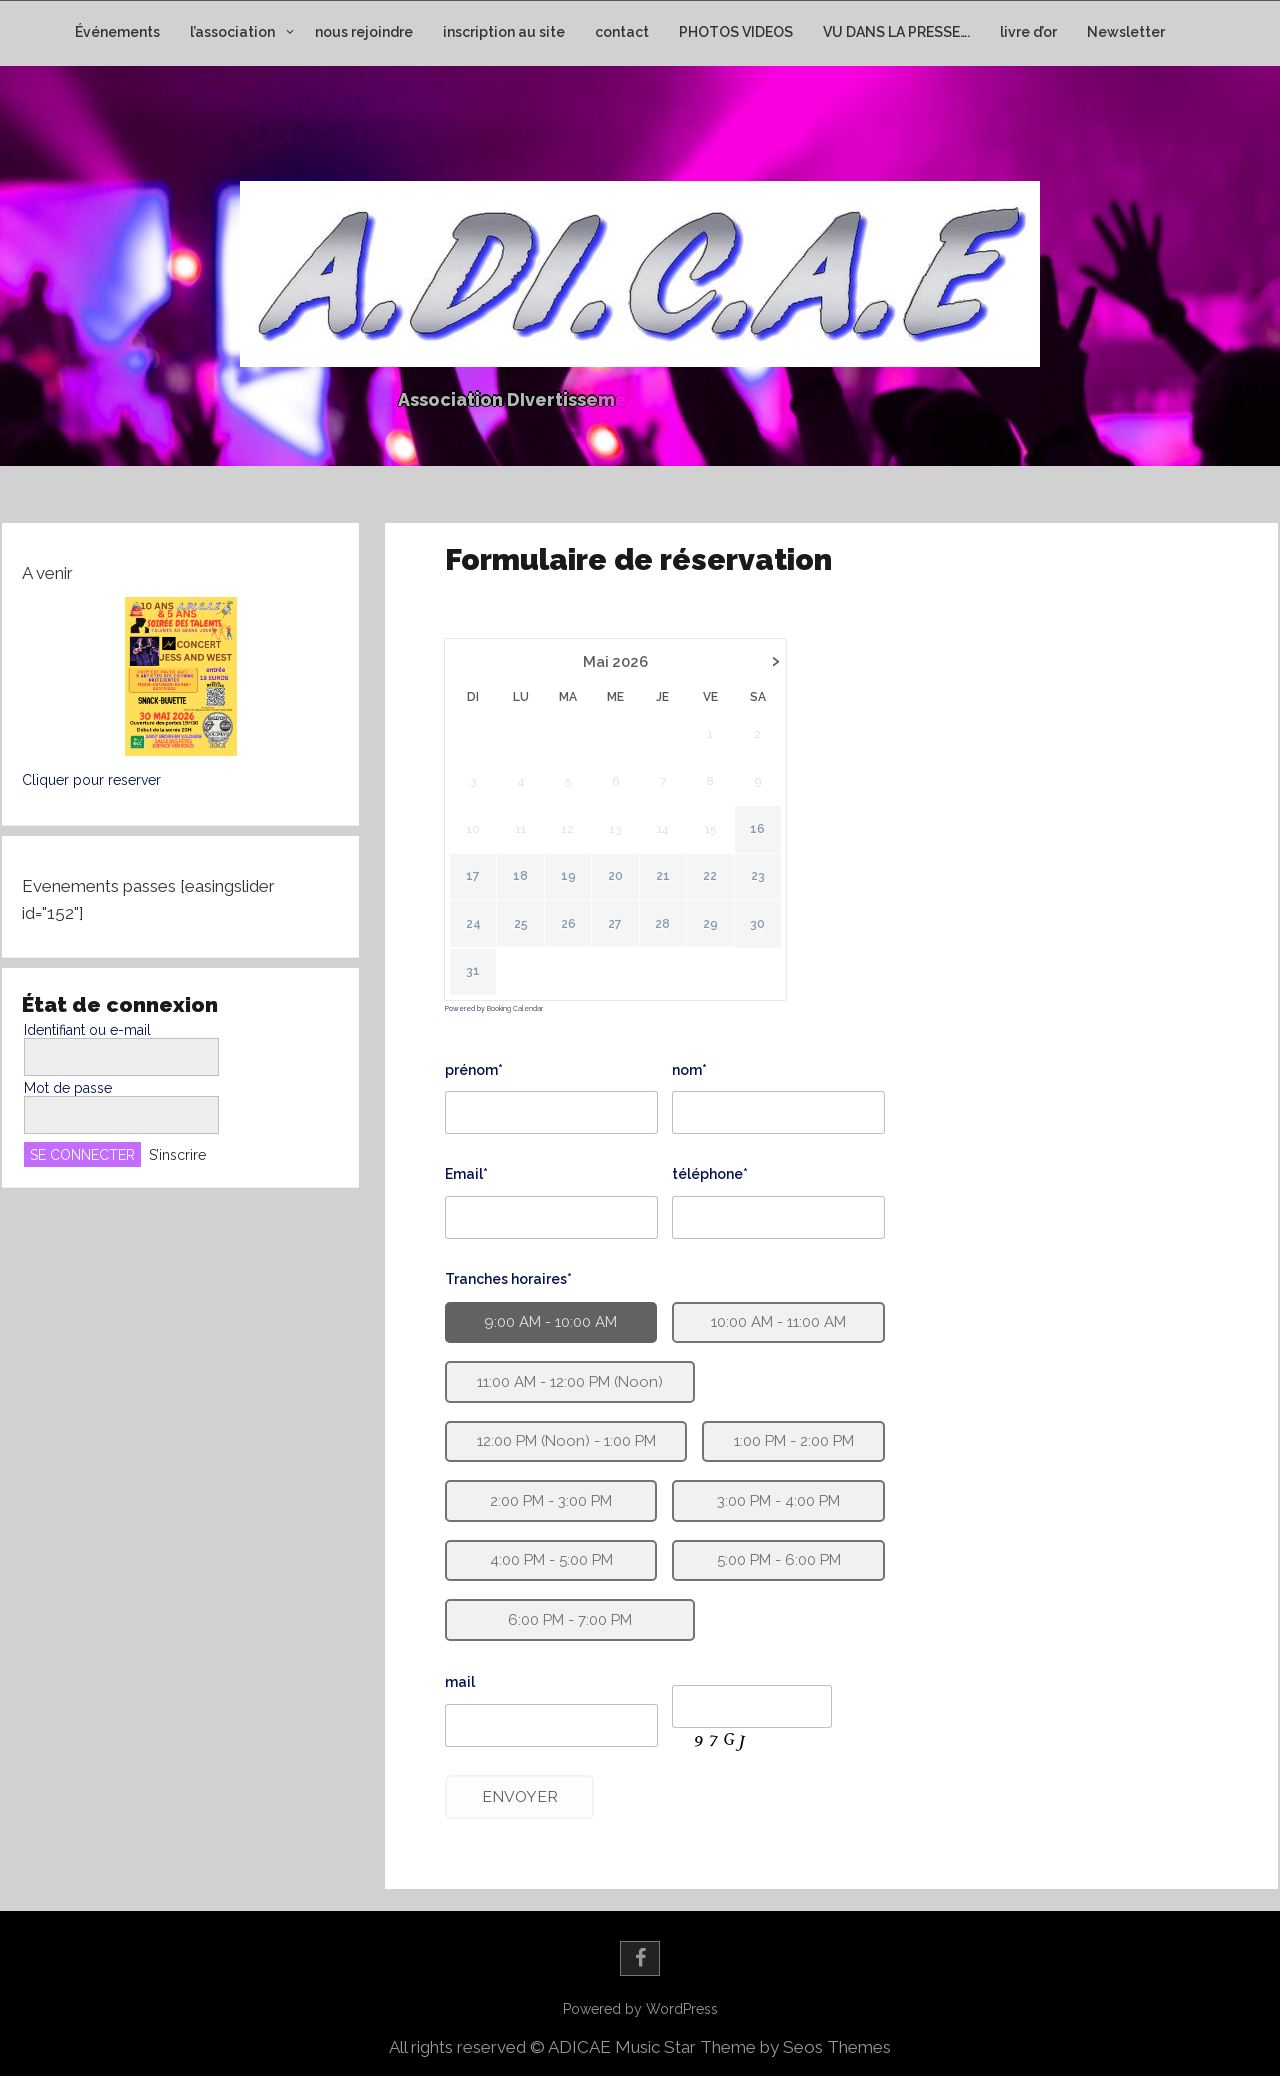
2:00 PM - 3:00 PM (545, 1502)
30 (759, 932)
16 (759, 843)
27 (619, 932)
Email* (466, 1175)
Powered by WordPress (640, 2009)
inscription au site (504, 32)
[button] (180, 676)
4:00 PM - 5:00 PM (544, 1564)
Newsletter (1126, 32)
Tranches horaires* (507, 1278)
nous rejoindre (364, 32)
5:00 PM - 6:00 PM (776, 1564)
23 (759, 887)
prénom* (477, 1072)
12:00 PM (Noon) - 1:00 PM (561, 1442)
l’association (232, 32)
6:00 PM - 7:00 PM (562, 1625)
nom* (690, 1072)
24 (479, 932)
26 (572, 932)
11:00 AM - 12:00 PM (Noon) (566, 1381)
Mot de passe (68, 1088)
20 (619, 887)
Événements (117, 32)
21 (666, 887)
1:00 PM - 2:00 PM (793, 1442)
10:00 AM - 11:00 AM (778, 1322)
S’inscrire (177, 1155)
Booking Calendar (518, 1013)
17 (481, 887)
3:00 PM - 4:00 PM (777, 1502)
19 (573, 887)
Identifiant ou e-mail (87, 1030)
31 (478, 977)
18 (527, 887)
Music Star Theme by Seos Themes (753, 2047)
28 (665, 932)
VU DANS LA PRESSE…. (896, 32)
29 (712, 932)
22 (713, 887)
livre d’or (1028, 32)
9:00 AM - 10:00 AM (548, 1322)
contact (622, 32)
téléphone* (710, 1175)
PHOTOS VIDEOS (736, 32)
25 (526, 932)
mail (447, 1691)
